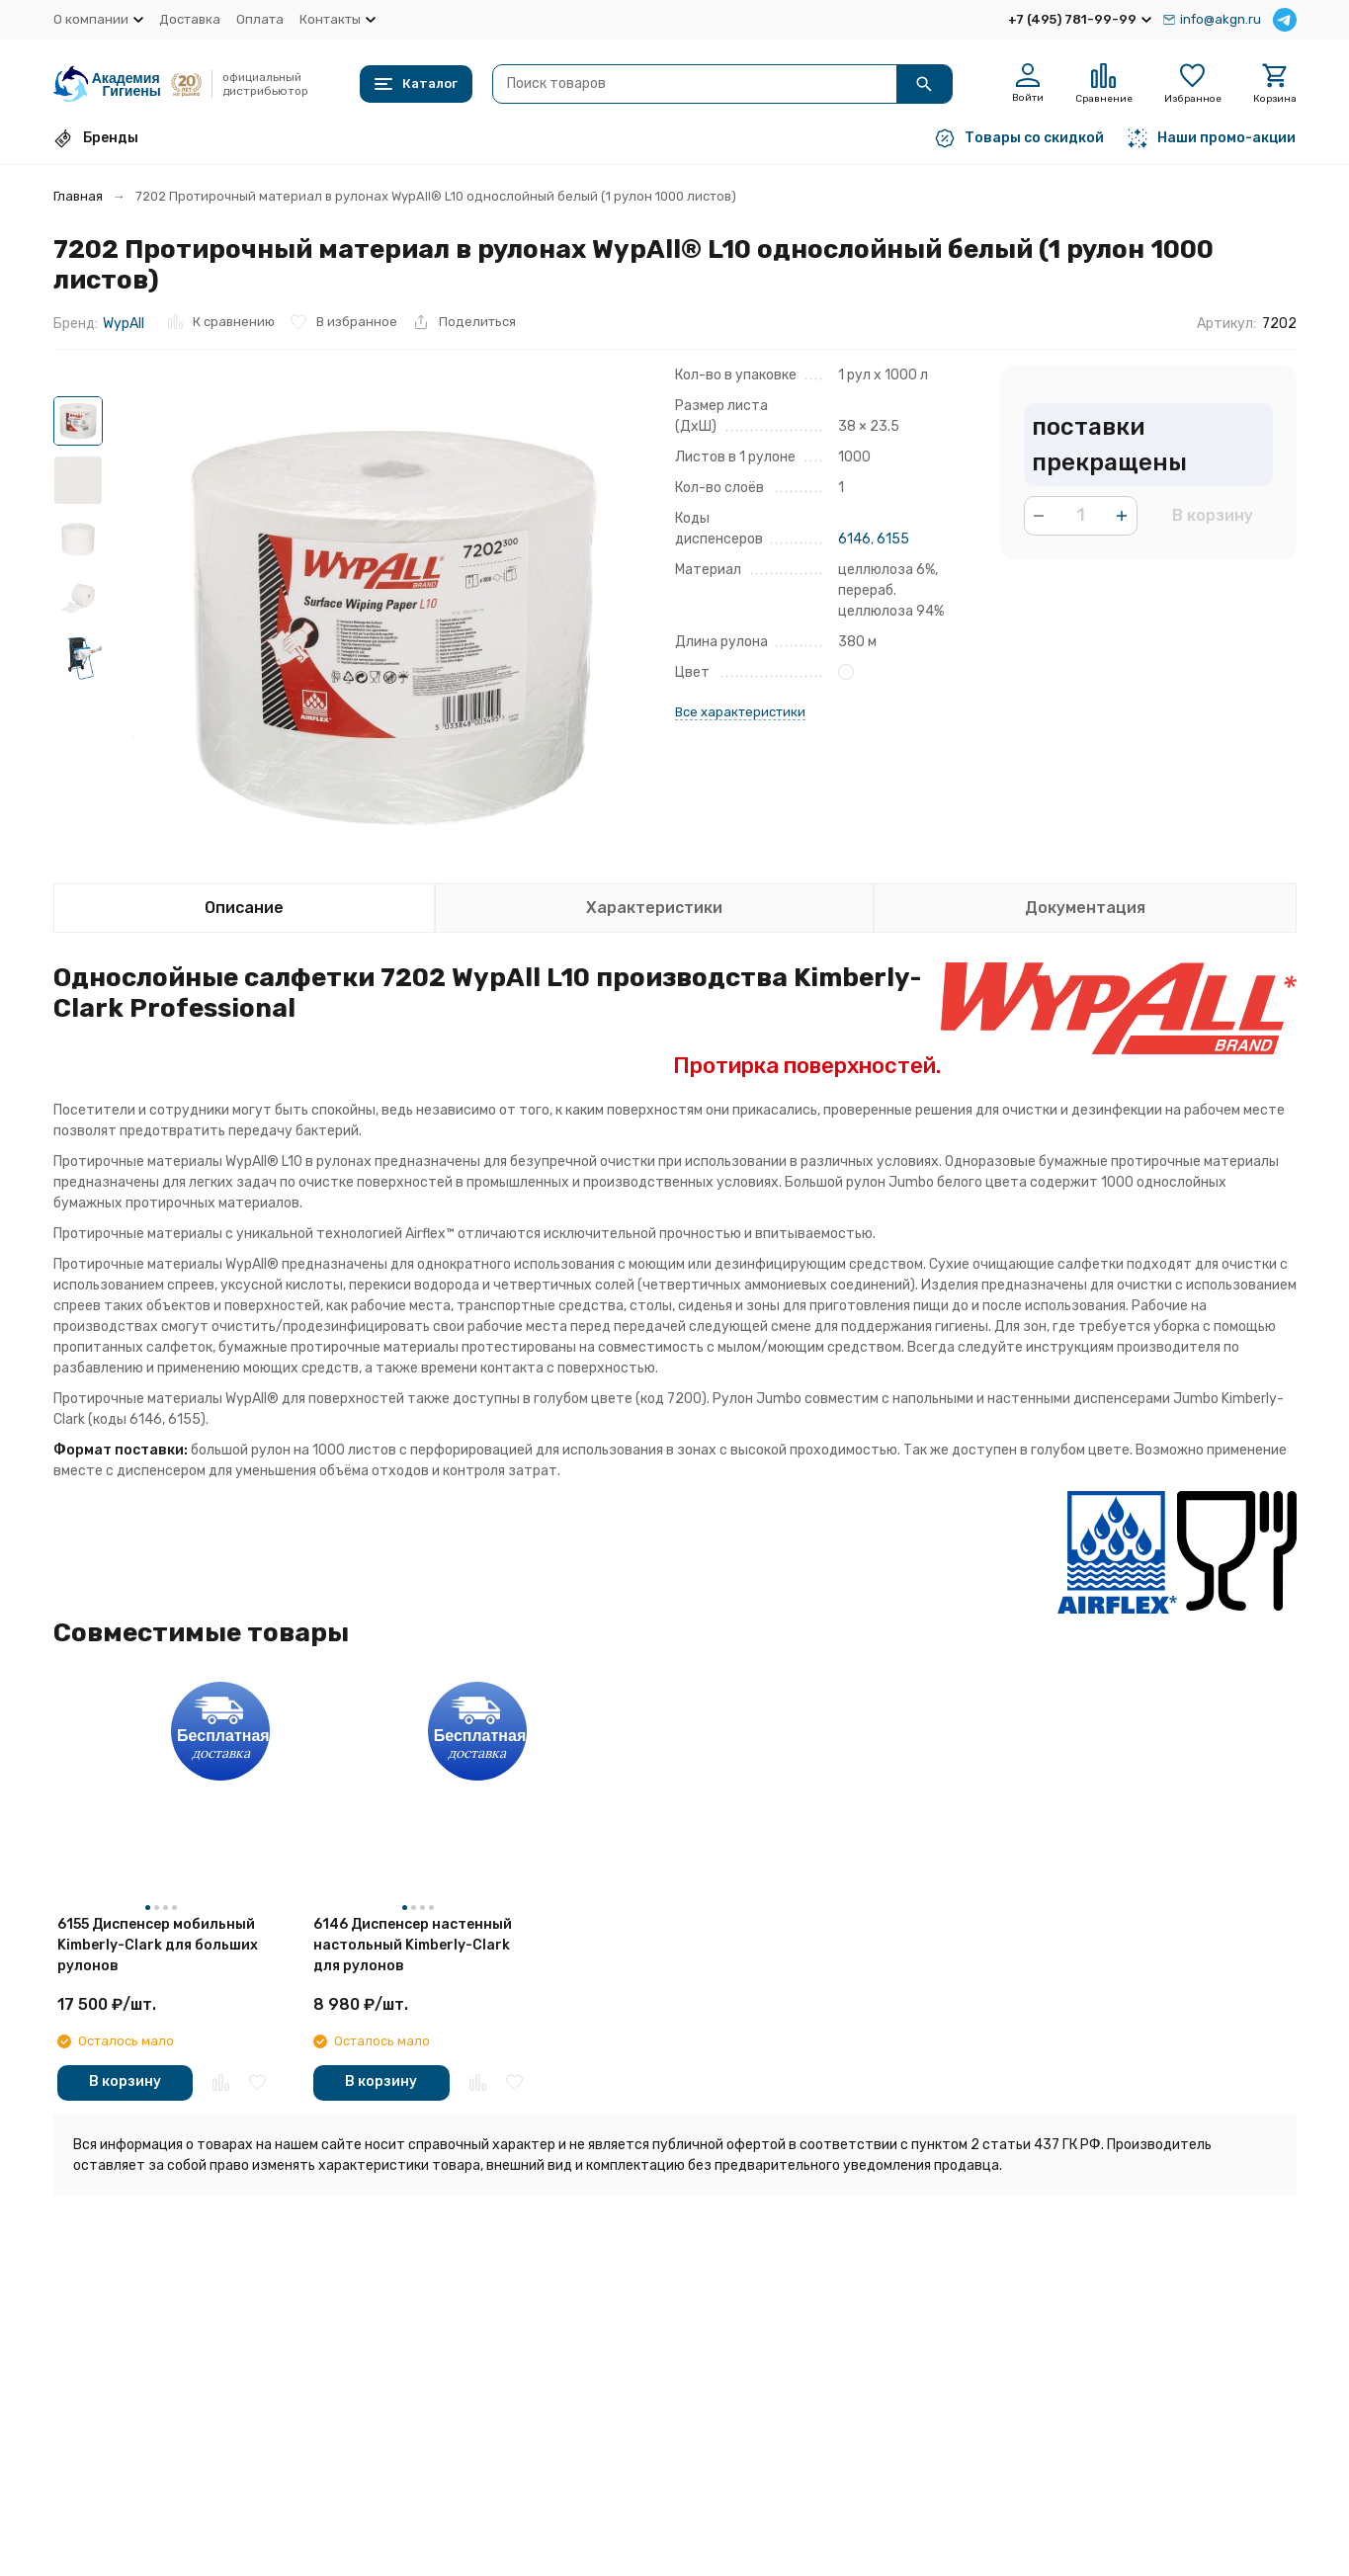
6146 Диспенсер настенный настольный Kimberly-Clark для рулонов (412, 1945)
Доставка (189, 19)
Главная (78, 196)
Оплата (260, 19)
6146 (854, 539)
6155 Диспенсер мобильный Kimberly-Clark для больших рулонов (157, 1945)
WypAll (123, 323)
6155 (893, 539)
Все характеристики (740, 712)
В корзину (1212, 515)
